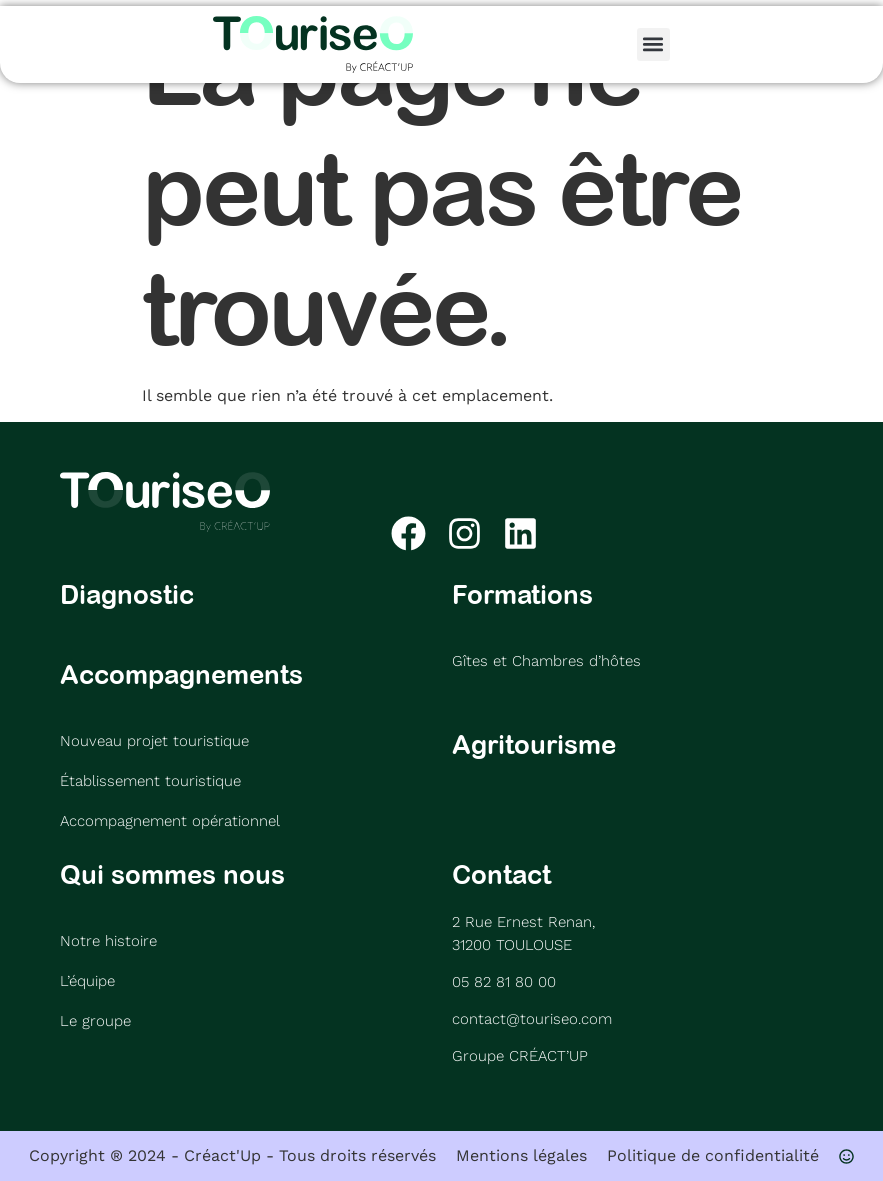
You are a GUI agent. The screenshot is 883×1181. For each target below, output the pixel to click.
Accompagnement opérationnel (170, 821)
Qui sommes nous (172, 874)
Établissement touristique (150, 781)
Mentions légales (521, 1155)
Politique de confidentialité (713, 1155)
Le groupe (95, 1021)
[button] (653, 44)
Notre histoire (108, 941)
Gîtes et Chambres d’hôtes (546, 661)
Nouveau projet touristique (154, 741)
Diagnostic (127, 594)
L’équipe (87, 981)
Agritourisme (534, 744)
